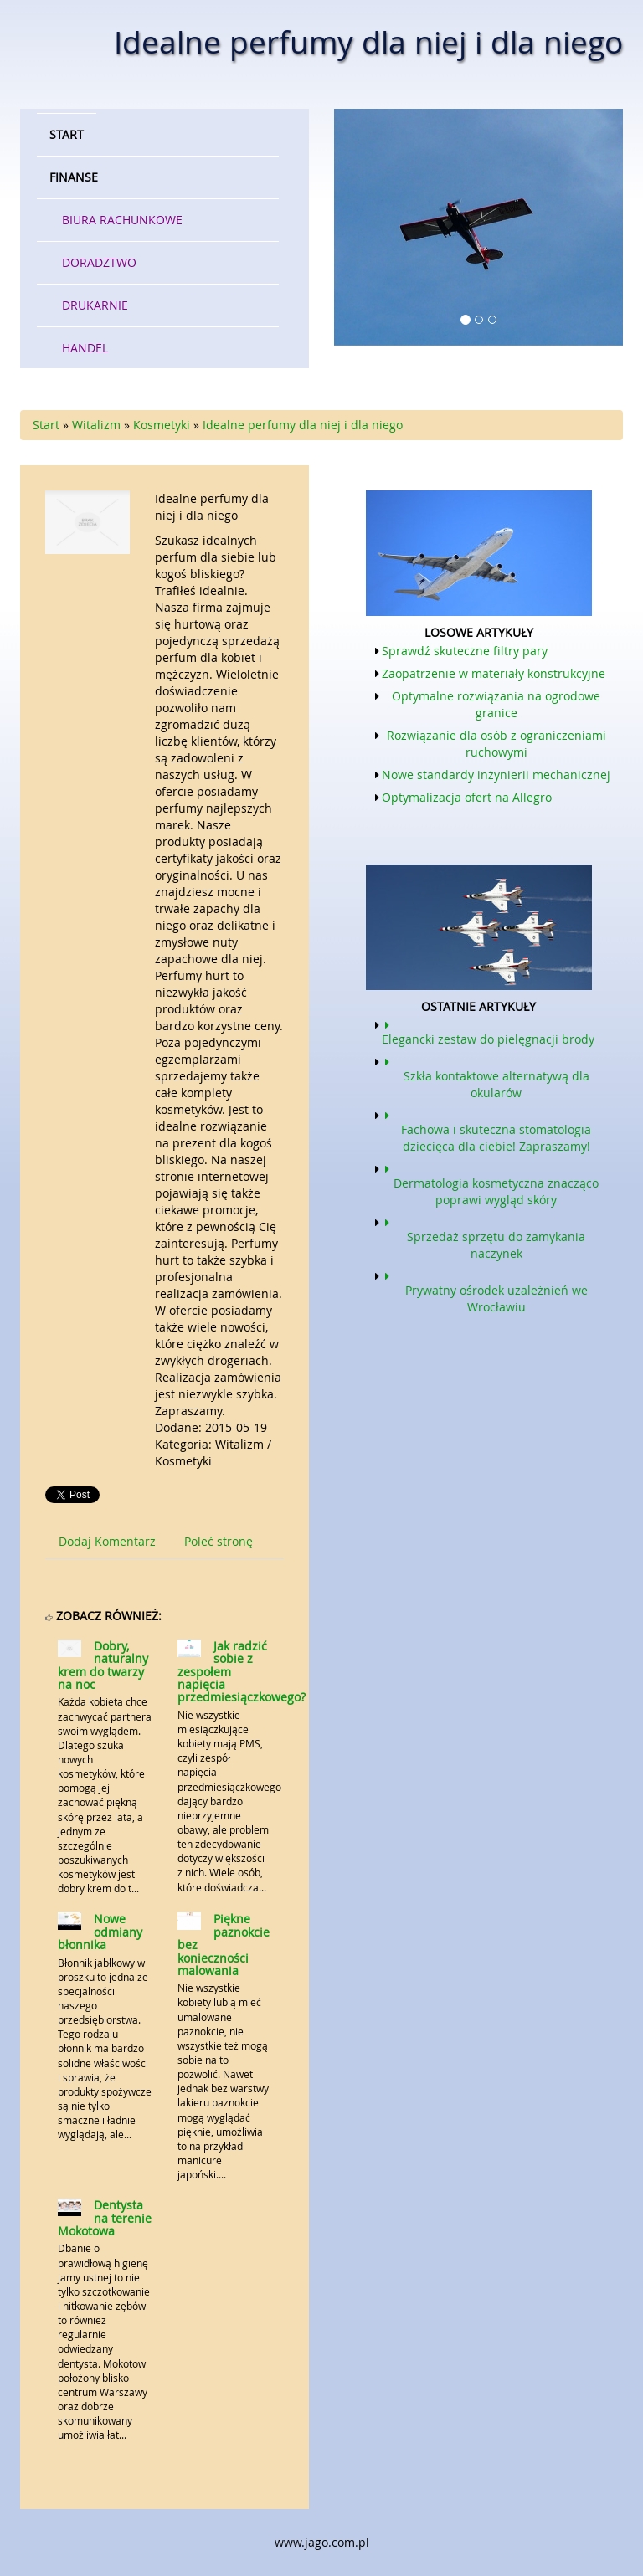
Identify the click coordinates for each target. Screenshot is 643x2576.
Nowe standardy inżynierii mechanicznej (496, 775)
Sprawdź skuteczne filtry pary (465, 651)
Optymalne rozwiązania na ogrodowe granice (496, 704)
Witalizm (96, 425)
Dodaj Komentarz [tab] (107, 1541)
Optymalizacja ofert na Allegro (467, 797)
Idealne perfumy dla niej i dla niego (303, 425)
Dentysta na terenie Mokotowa (105, 2218)
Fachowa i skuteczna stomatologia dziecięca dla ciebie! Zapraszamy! (486, 1130)
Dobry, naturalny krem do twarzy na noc (103, 1665)
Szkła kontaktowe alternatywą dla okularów (485, 1076)
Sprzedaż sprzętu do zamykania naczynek (483, 1237)
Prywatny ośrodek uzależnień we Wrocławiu (485, 1290)
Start (46, 425)
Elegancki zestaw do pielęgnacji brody (488, 1031)
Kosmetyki (161, 425)
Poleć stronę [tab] (218, 1541)
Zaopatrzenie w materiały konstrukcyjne (493, 673)
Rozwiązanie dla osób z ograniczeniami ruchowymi (496, 743)
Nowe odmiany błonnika (100, 1932)
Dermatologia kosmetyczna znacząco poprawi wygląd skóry (490, 1183)
